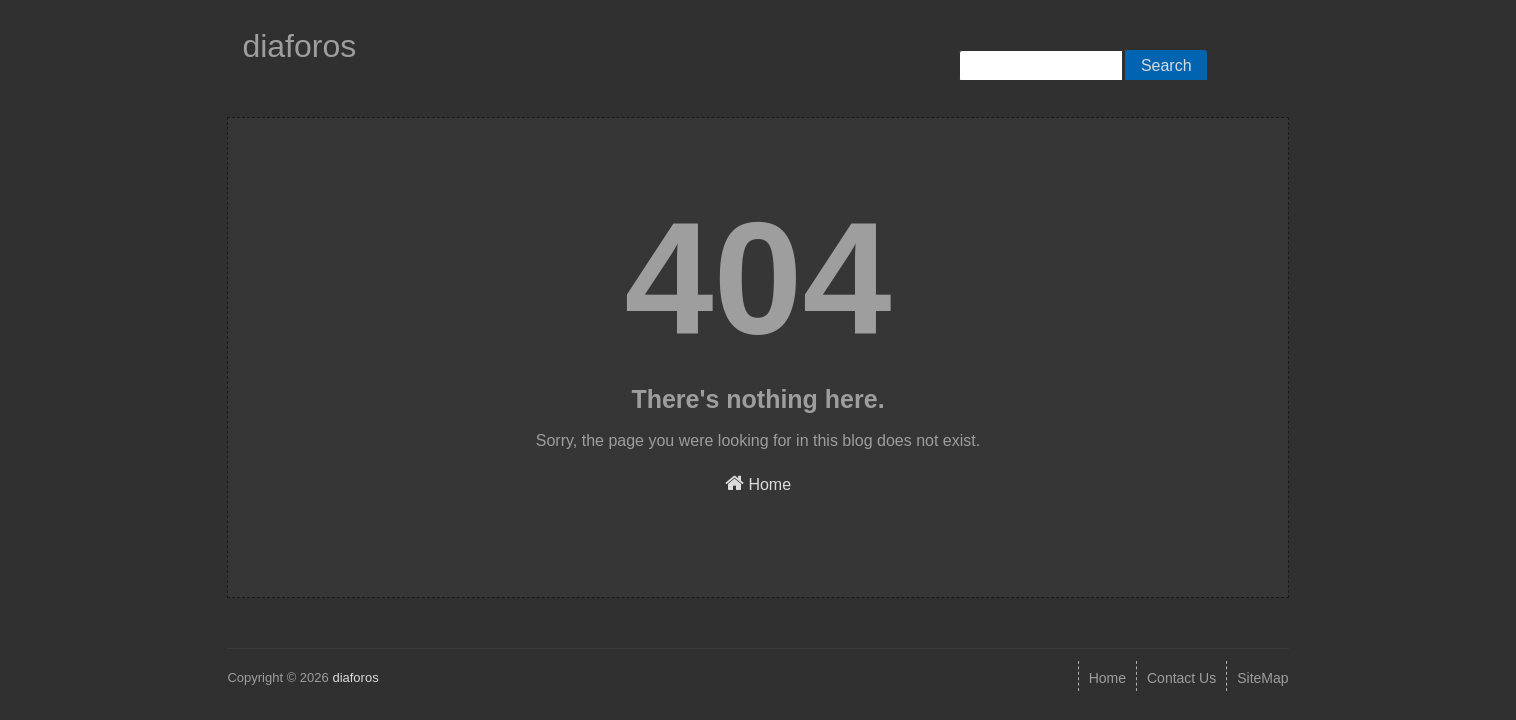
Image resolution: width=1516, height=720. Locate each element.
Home (758, 483)
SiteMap (1262, 678)
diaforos (299, 46)
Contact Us (1181, 678)
